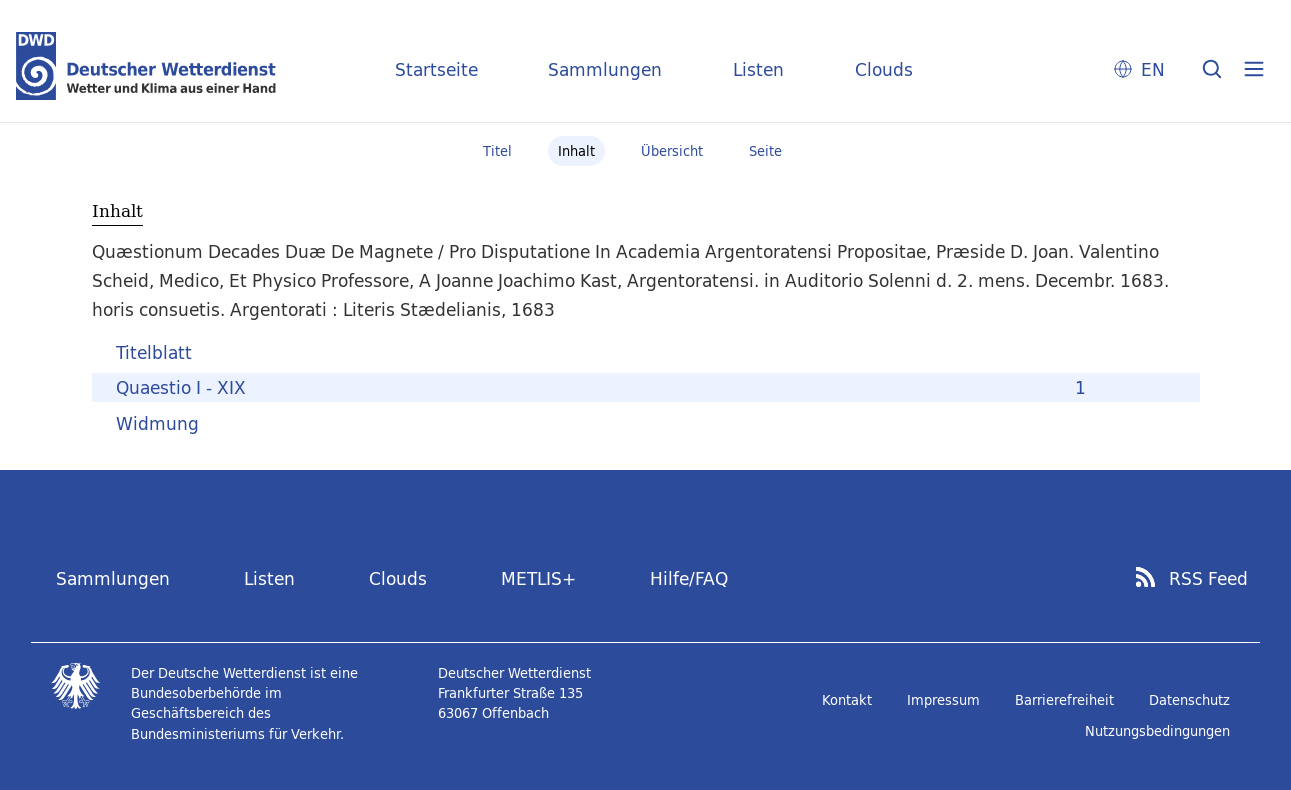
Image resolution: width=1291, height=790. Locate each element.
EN (1153, 69)
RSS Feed (1208, 579)
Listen (758, 69)
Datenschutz (1189, 700)
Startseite (436, 69)
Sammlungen (605, 69)
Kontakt (847, 700)
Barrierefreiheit (1064, 700)
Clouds (884, 69)
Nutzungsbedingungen (1157, 731)
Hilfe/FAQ (689, 578)
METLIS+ (538, 578)
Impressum (943, 700)
